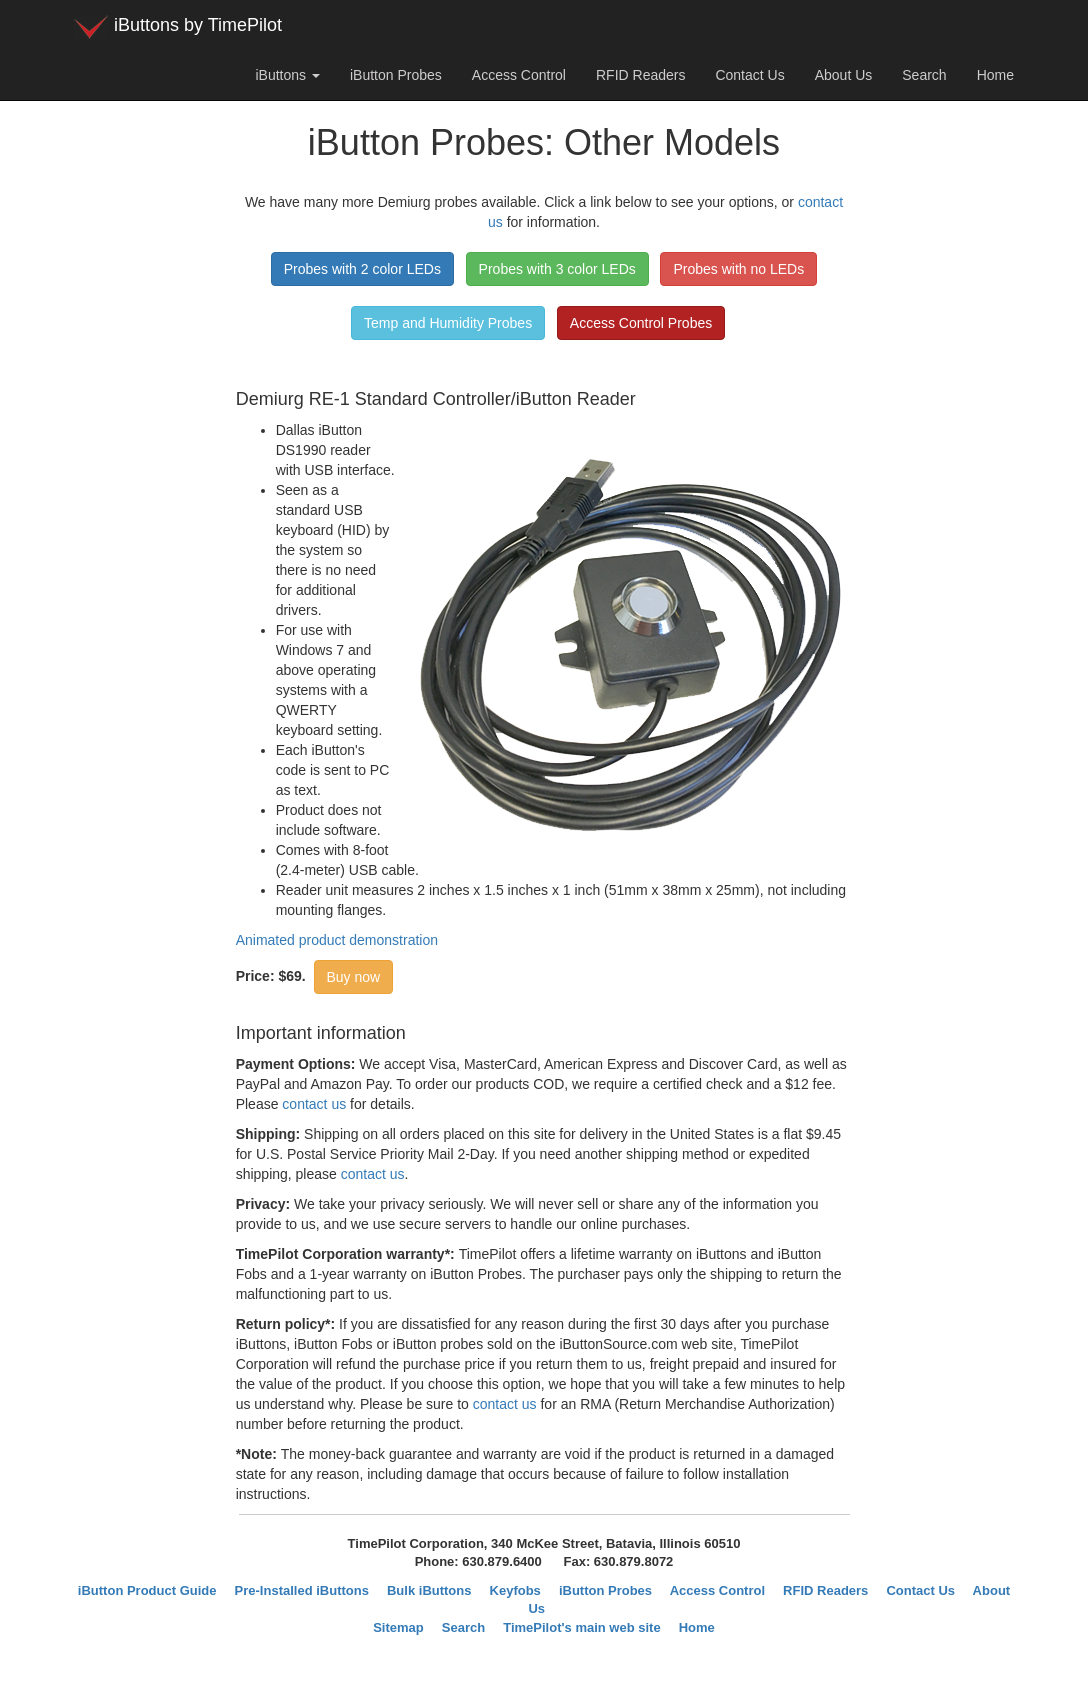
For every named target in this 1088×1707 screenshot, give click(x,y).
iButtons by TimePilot (178, 27)
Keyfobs (515, 1590)
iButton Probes (396, 75)
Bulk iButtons (429, 1590)
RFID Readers (640, 75)
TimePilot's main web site (581, 1627)
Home (995, 75)
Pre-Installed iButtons (302, 1590)
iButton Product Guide (147, 1590)
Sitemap (398, 1627)
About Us (844, 75)
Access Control (519, 75)
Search (924, 75)
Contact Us (749, 75)
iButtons (287, 75)
